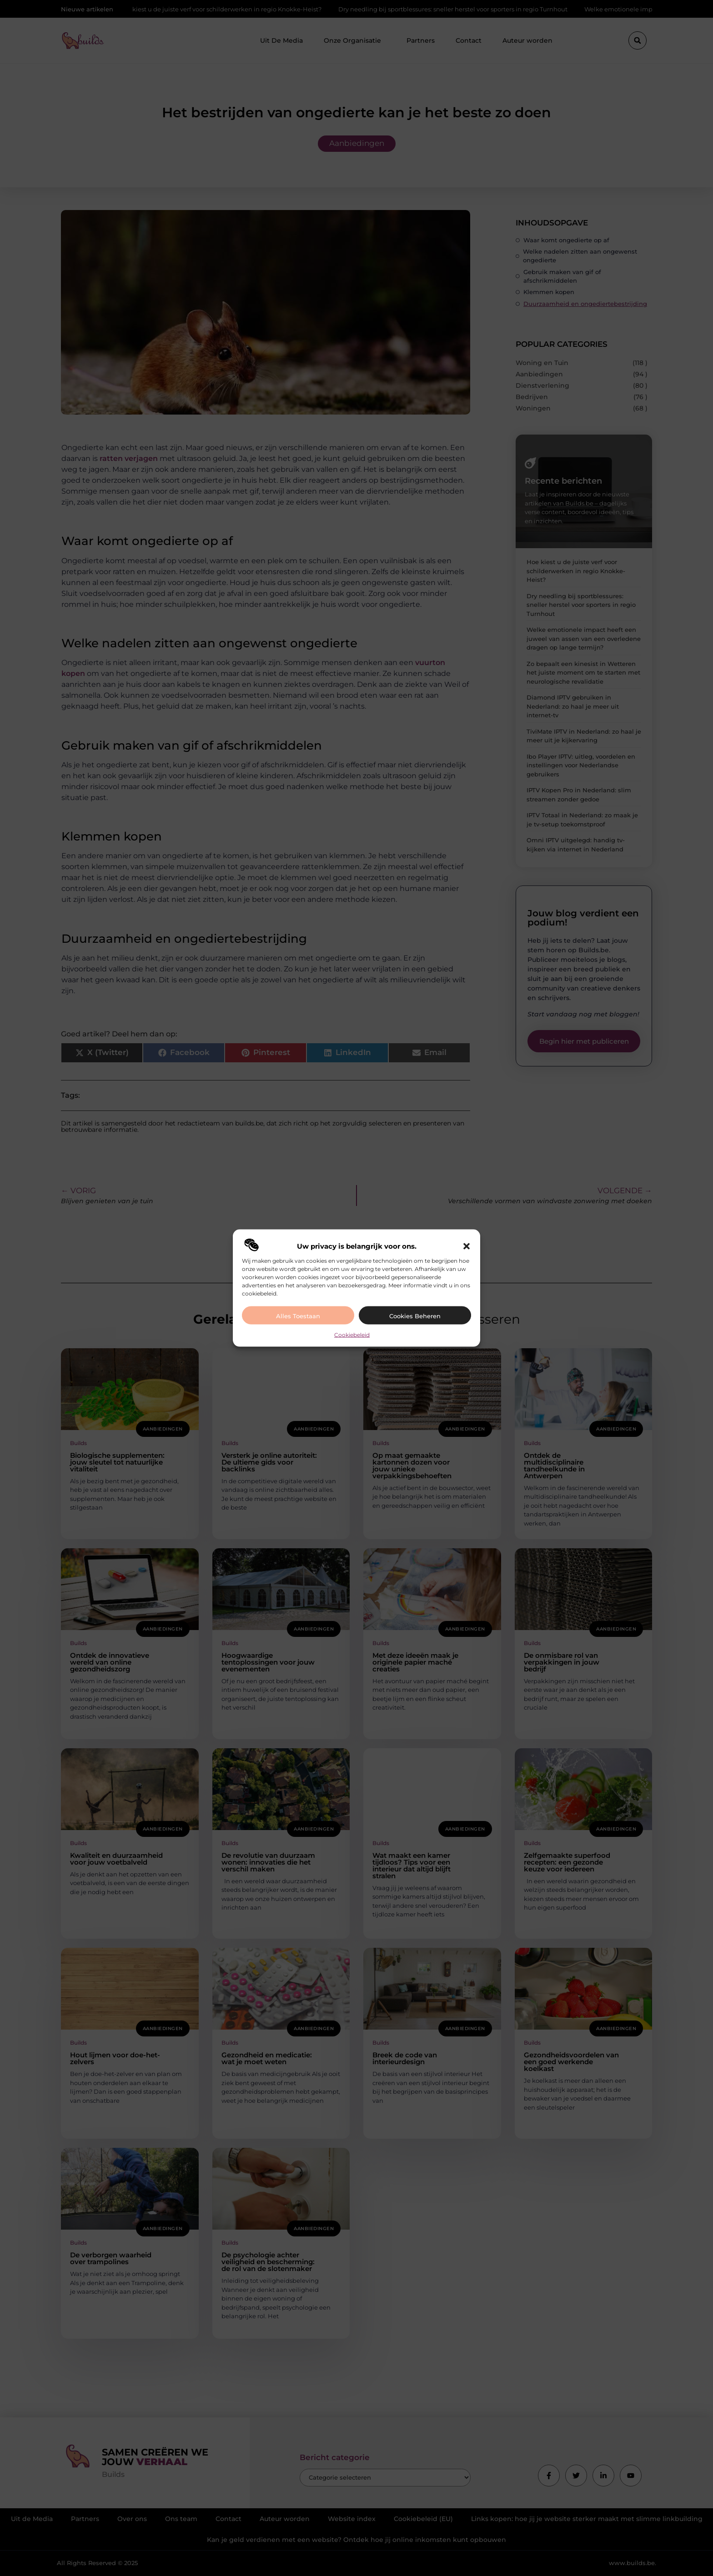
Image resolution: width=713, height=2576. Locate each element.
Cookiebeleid (352, 1334)
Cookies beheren (415, 1316)
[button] (466, 1246)
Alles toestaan (298, 1316)
